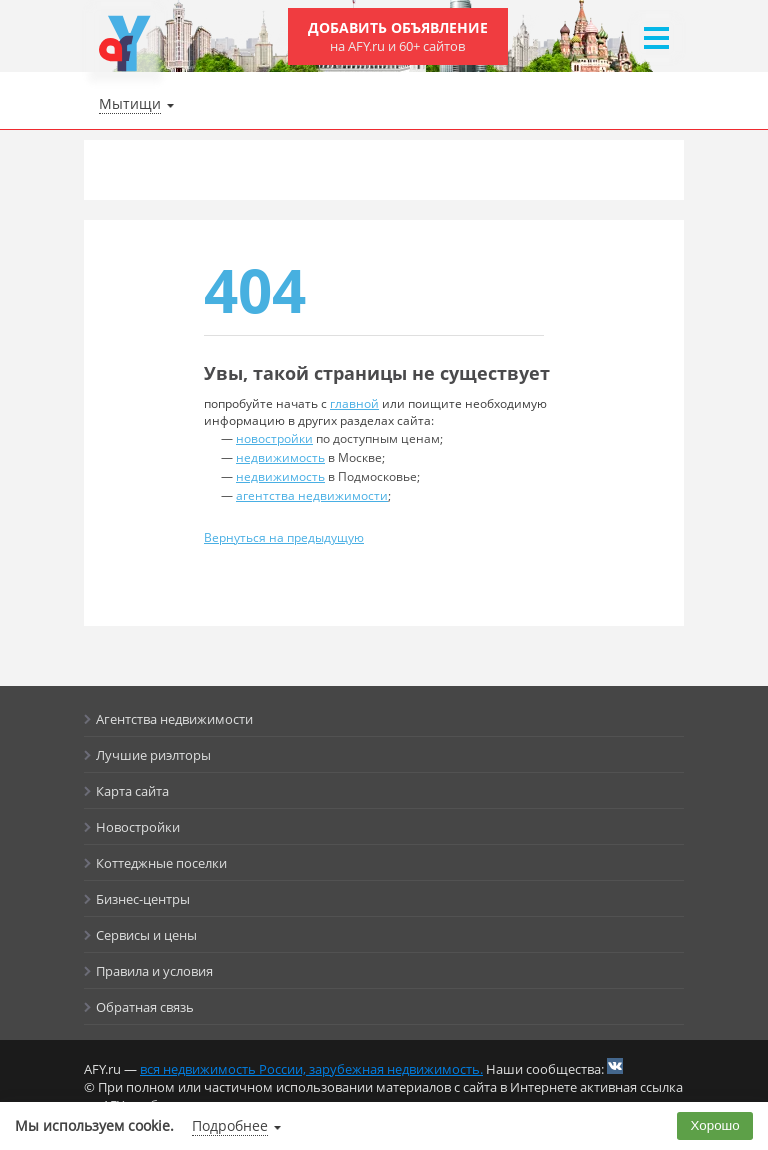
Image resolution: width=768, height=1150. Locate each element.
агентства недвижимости (312, 495)
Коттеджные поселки (161, 863)
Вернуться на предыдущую (284, 537)
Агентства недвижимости (174, 719)
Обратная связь (145, 1007)
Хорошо (715, 1125)
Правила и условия (154, 971)
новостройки (274, 438)
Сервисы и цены (146, 935)
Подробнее (230, 1125)
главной (354, 403)
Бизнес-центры (143, 899)
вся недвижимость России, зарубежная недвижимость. (311, 1069)
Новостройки (138, 827)
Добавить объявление (398, 36)
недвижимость (280, 457)
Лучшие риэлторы (153, 755)
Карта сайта (132, 791)
